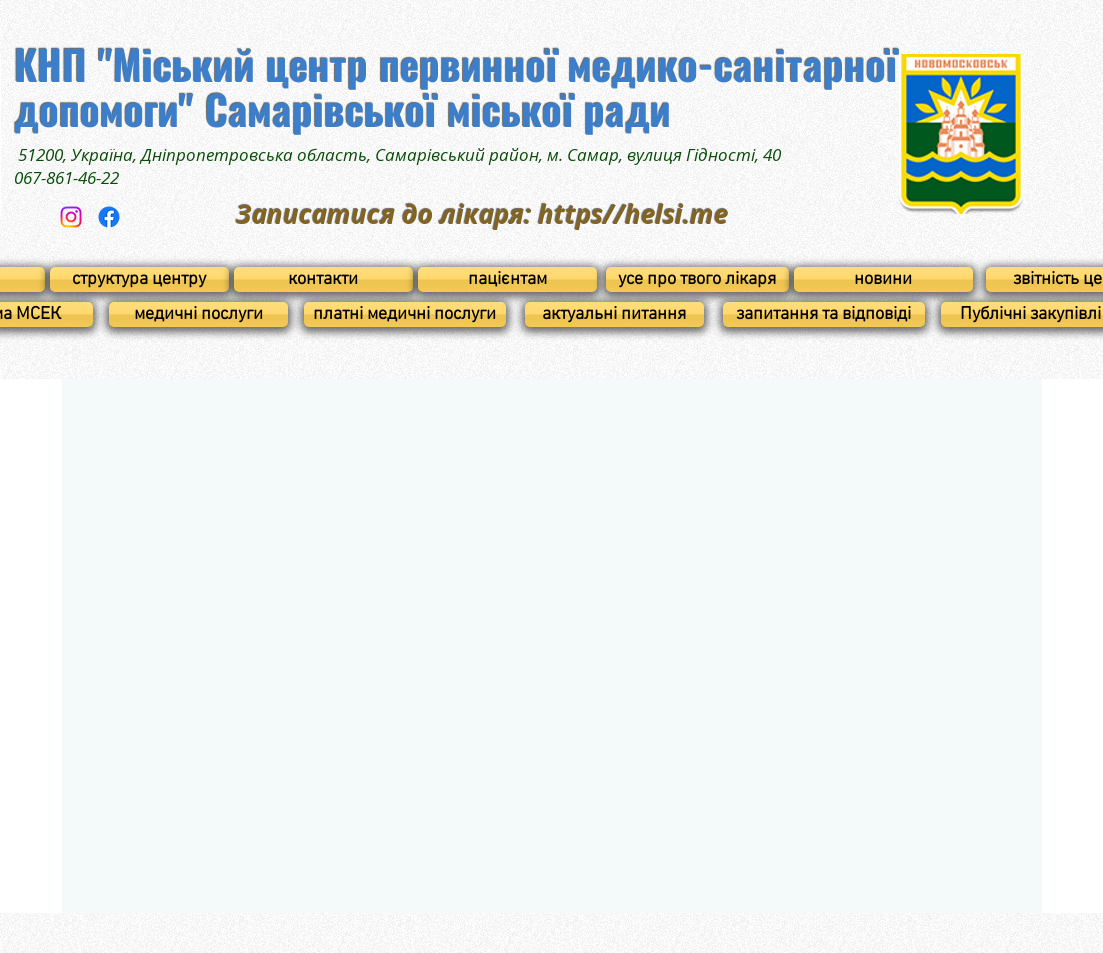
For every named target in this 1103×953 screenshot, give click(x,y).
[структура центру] (139, 279)
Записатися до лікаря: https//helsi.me (482, 214)
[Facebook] (109, 217)
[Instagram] (71, 217)
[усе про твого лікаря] (697, 279)
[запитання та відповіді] (824, 314)
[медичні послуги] (198, 314)
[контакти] (323, 279)
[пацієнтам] (507, 279)
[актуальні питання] (614, 314)
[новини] (883, 279)
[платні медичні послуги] (405, 314)
